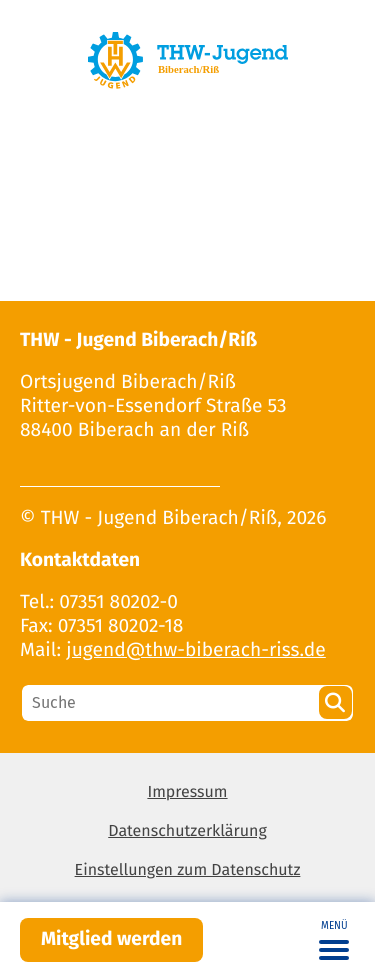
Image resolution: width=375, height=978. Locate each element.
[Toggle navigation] (334, 940)
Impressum (187, 792)
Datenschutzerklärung (187, 831)
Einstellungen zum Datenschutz (188, 870)
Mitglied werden (111, 939)
